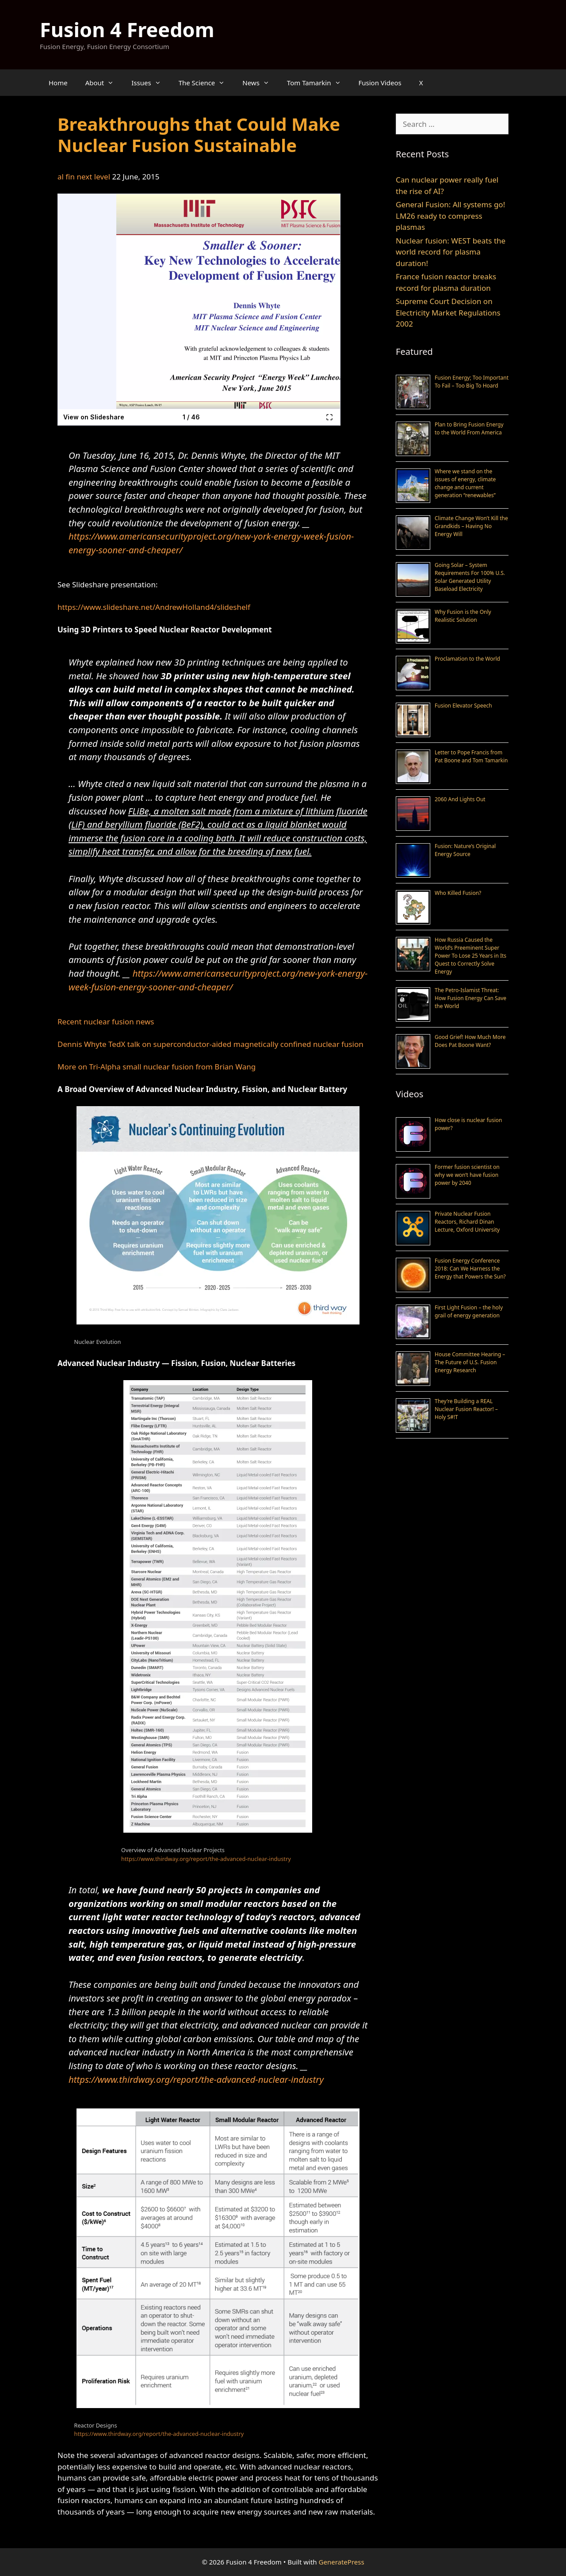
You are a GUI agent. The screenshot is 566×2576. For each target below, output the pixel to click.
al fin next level (83, 176)
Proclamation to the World (467, 658)
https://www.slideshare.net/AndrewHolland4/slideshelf (153, 607)
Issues (150, 82)
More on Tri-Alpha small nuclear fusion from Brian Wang (156, 1067)
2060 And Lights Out (460, 799)
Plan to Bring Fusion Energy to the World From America (469, 428)
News (260, 82)
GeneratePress (341, 2561)
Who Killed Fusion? (458, 893)
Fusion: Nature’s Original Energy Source (465, 850)
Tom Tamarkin (318, 82)
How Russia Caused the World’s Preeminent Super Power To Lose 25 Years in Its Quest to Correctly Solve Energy (470, 955)
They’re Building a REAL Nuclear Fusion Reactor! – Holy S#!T (466, 1409)
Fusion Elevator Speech (463, 705)
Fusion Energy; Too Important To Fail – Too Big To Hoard (472, 381)
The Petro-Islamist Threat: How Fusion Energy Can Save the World (470, 998)
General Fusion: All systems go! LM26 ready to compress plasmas (450, 215)
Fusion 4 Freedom (127, 29)
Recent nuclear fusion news (105, 1021)
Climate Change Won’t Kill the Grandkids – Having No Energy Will (471, 526)
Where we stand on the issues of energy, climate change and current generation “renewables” (465, 483)
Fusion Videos (380, 82)
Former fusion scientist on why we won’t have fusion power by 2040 (467, 1175)
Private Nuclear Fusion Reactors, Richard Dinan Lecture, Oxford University (467, 1221)
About (104, 82)
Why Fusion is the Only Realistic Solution (463, 616)
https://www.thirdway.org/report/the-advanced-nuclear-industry (206, 1859)
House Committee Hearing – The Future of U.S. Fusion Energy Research (470, 1362)
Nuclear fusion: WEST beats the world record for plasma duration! (450, 252)
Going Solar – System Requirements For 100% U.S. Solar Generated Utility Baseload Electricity (470, 577)
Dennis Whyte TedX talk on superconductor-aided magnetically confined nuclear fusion (210, 1044)
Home (58, 82)
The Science (206, 82)
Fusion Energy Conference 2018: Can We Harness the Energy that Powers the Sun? (470, 1268)
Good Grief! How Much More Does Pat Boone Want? (470, 1041)
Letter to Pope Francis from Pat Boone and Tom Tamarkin (471, 756)
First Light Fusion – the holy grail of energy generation (469, 1311)
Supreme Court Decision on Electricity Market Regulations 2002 (448, 312)
